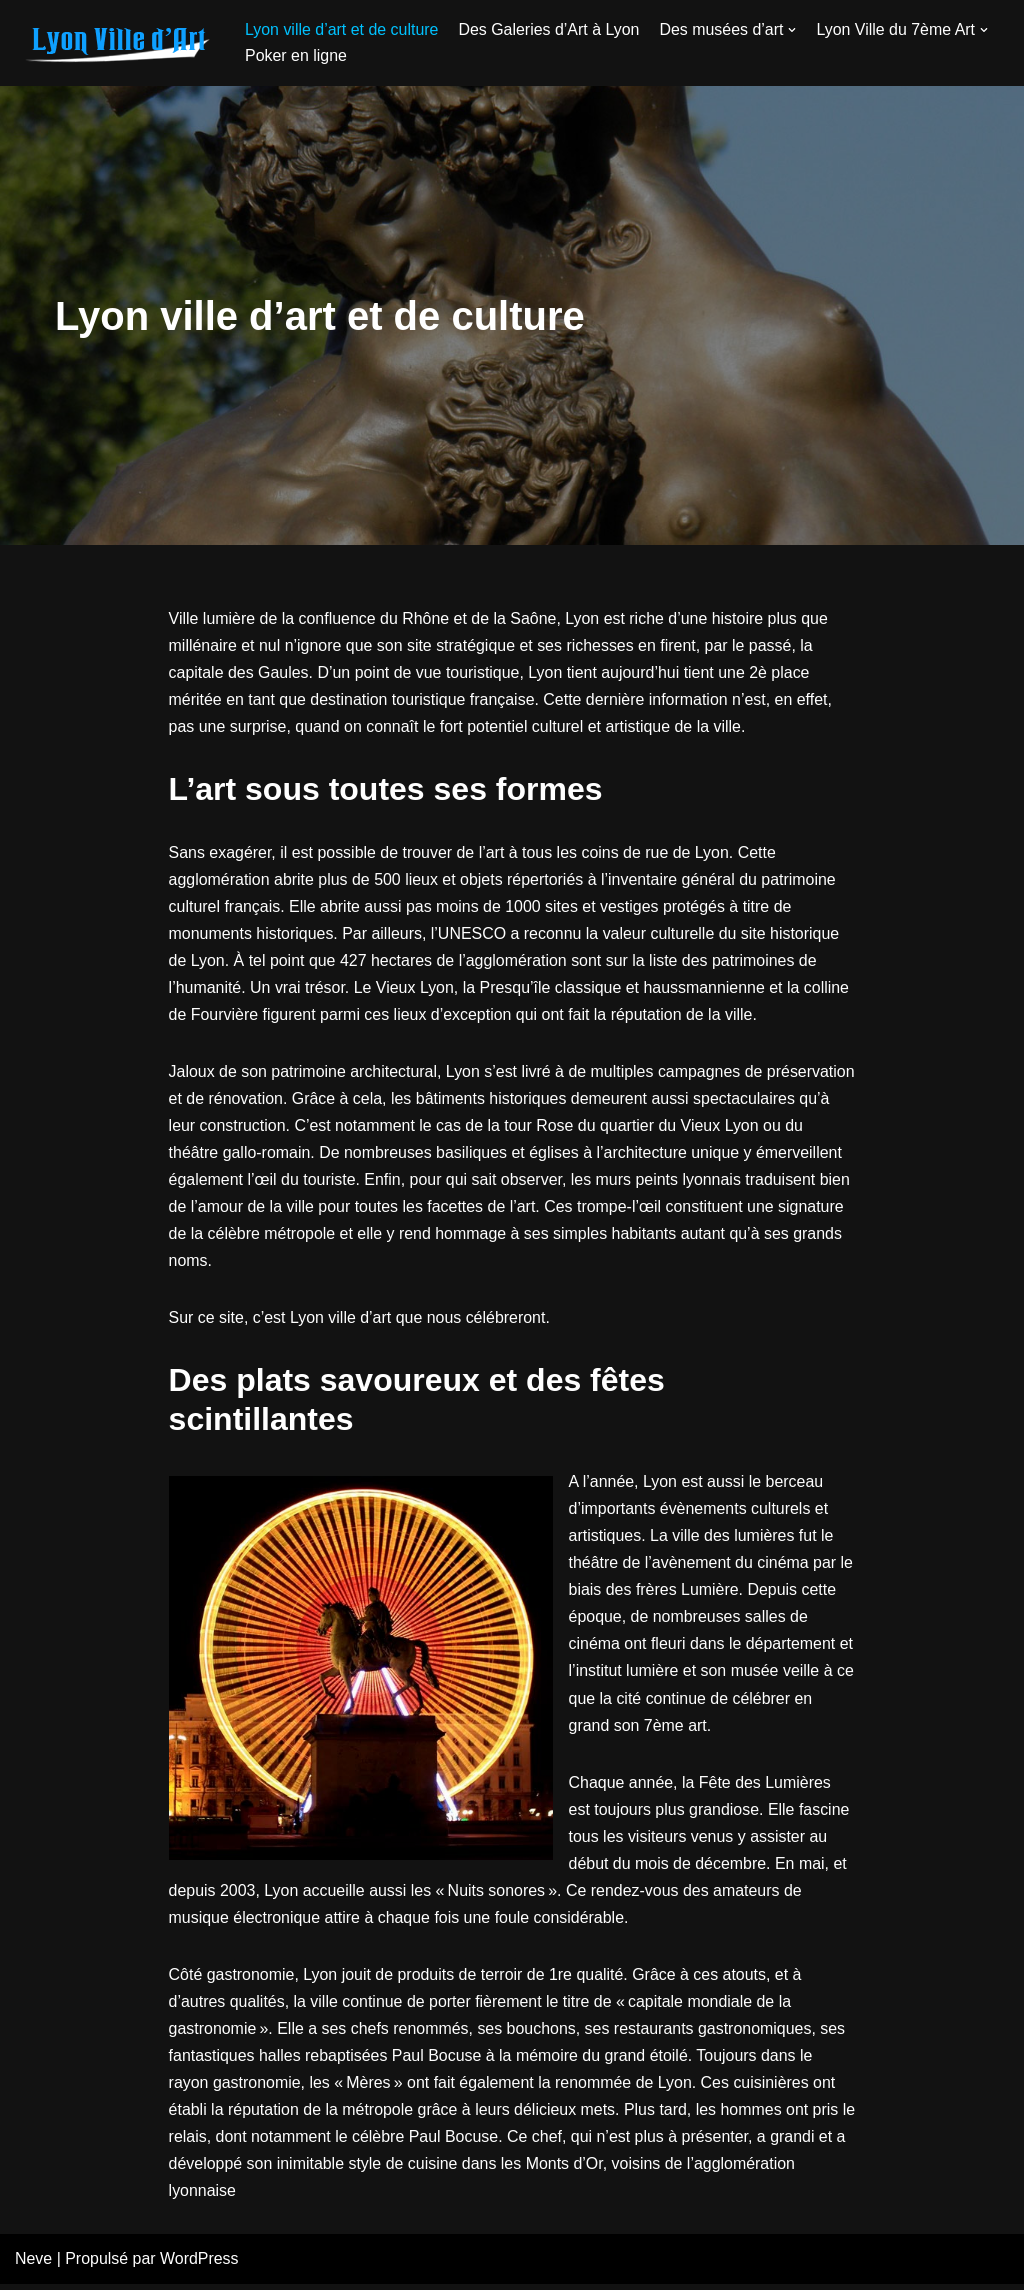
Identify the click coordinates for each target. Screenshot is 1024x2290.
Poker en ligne (296, 55)
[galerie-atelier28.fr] (115, 43)
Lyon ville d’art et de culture (342, 29)
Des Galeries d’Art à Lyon (550, 29)
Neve (33, 2265)
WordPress (200, 2265)
